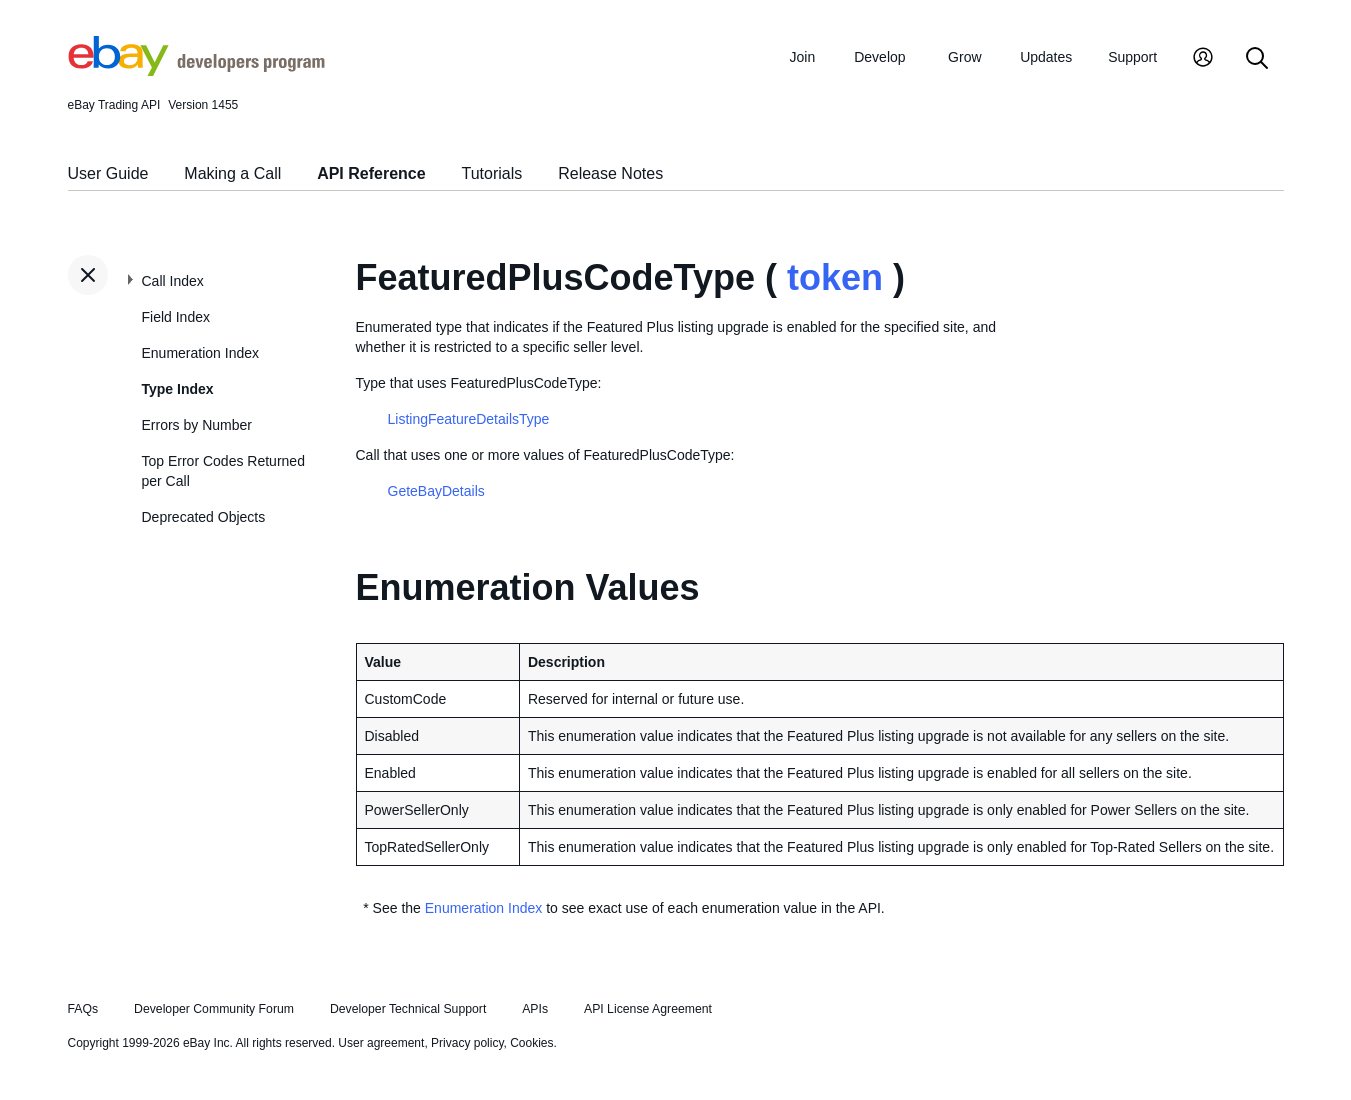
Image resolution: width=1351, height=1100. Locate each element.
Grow (964, 57)
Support (1132, 57)
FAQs (83, 1009)
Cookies (531, 1043)
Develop (879, 57)
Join (803, 57)
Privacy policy (467, 1043)
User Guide (108, 173)
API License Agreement (648, 1009)
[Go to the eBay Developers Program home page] (196, 71)
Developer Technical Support (408, 1009)
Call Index (173, 281)
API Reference (371, 173)
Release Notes (610, 173)
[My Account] (1203, 59)
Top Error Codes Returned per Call (223, 471)
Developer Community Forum (214, 1009)
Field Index (176, 317)
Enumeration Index (201, 353)
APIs (535, 1009)
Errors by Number (197, 425)
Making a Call (232, 173)
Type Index (178, 389)
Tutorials (492, 173)
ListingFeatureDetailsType (469, 419)
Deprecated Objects (204, 517)
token (835, 277)
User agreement (381, 1043)
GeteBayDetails (436, 491)
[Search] (1257, 59)
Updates (1046, 57)
